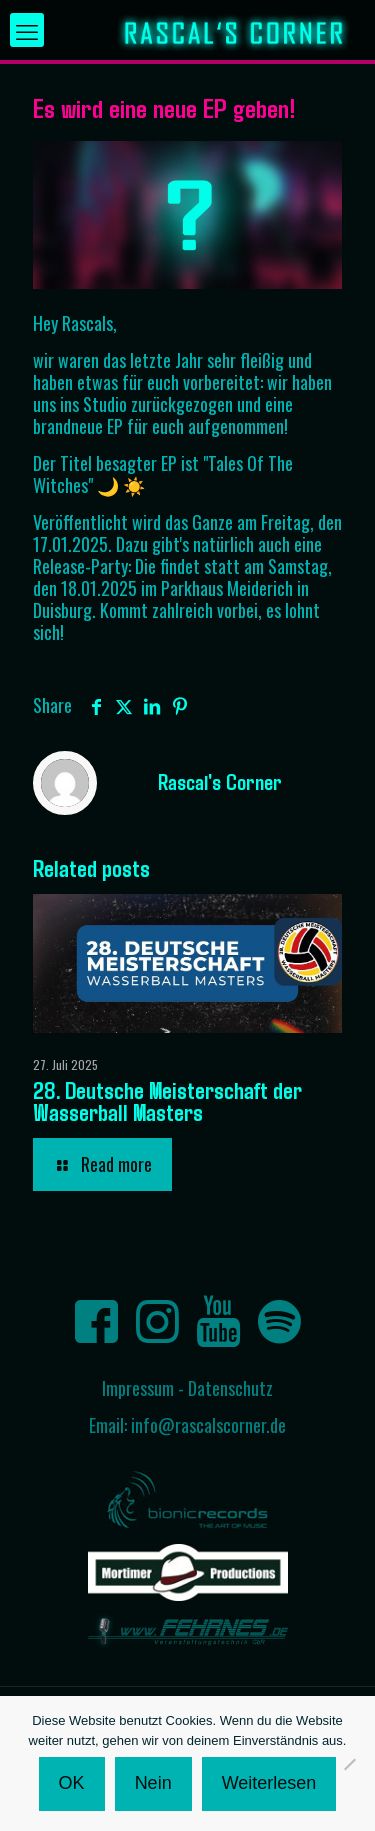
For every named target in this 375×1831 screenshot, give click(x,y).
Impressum (138, 1388)
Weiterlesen (269, 1783)
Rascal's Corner (220, 781)
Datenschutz (230, 1388)
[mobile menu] (27, 30)
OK (72, 1783)
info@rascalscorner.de (208, 1425)
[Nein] (350, 1764)
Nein (153, 1783)
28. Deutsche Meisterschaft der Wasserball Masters (167, 1100)
